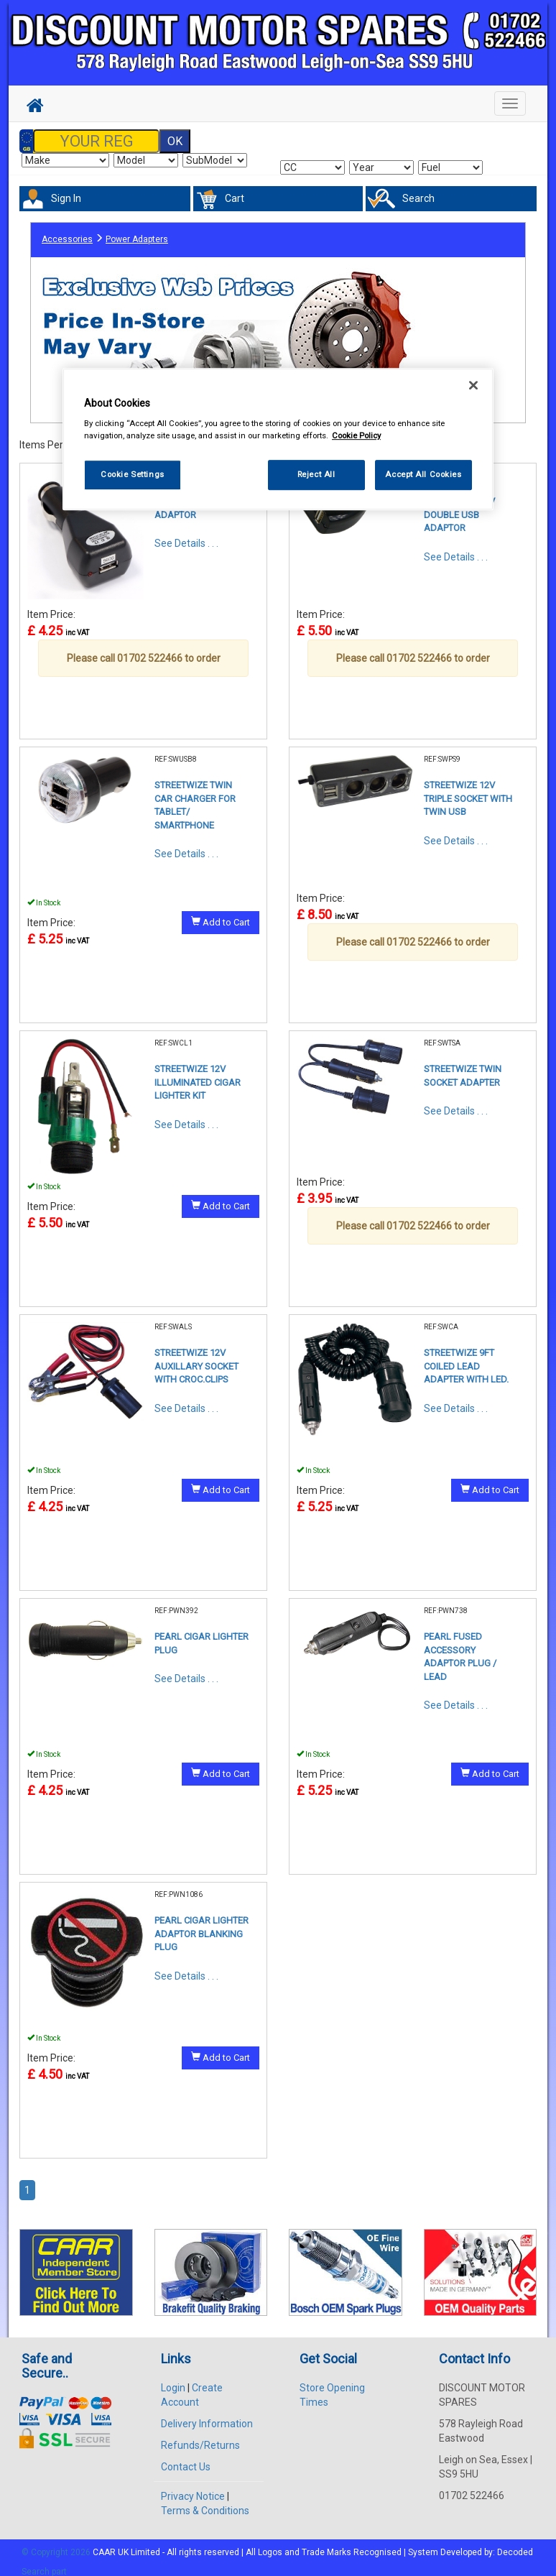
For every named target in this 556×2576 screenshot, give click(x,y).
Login (173, 2378)
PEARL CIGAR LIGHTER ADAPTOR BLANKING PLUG (201, 1924)
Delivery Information (207, 2414)
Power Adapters (137, 232)
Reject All (316, 475)
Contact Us (185, 2457)
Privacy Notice (193, 2487)
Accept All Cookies (423, 475)
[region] (278, 439)
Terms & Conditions (205, 2501)
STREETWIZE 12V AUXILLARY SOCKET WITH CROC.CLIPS (196, 1356)
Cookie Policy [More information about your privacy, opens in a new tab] (356, 436)
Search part (44, 2562)
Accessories (67, 232)
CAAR (104, 2543)
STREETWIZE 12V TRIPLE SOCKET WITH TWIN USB (468, 789)
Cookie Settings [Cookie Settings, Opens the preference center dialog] (133, 475)
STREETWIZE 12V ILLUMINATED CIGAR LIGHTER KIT (197, 1072)
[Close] (473, 385)
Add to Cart (220, 912)
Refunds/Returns (200, 2436)
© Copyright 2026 (57, 2543)
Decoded (515, 2543)
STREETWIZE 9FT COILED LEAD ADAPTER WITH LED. (466, 1356)
